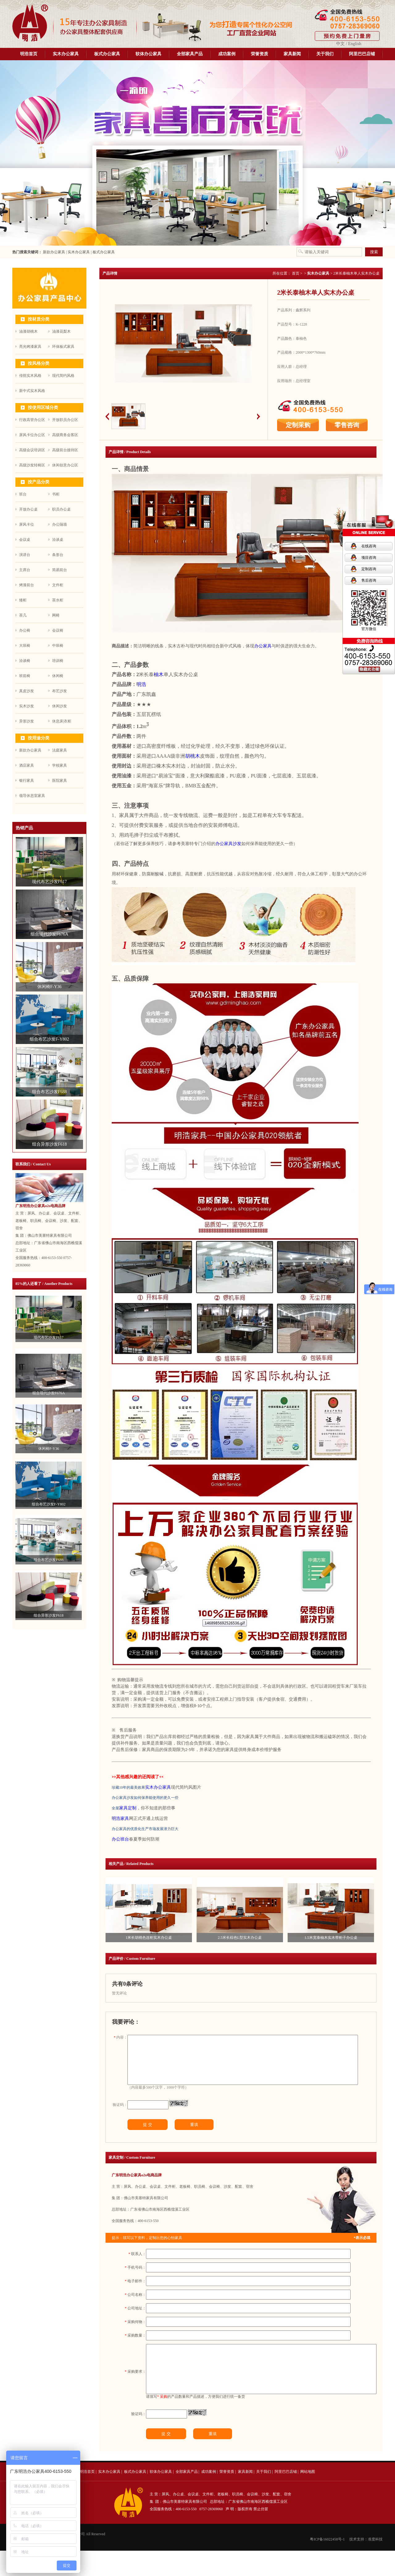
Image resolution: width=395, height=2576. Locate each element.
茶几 (23, 615)
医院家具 (59, 780)
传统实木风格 (30, 375)
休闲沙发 (59, 706)
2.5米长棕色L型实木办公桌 (240, 1937)
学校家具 (59, 765)
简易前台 (59, 570)
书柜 (56, 494)
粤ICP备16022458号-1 (327, 2564)
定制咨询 (368, 569)
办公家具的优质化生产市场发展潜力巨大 (145, 1829)
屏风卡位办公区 (32, 435)
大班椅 (24, 645)
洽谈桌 (57, 539)
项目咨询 (368, 557)
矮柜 (23, 600)
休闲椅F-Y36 (48, 1448)
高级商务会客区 (65, 435)
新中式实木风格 (32, 391)
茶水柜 (57, 600)
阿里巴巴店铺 (362, 54)
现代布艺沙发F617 (49, 1337)
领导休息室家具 (32, 795)
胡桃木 (192, 756)
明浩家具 (120, 1818)
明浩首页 (28, 54)
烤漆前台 (26, 585)
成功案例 (226, 54)
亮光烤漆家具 (30, 346)
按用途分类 (38, 738)
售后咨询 (368, 580)
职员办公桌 (61, 509)
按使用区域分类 (43, 407)
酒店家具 (26, 765)
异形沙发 (26, 721)
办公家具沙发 (228, 843)
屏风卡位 (26, 524)
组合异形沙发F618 (49, 1615)
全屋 (115, 1808)
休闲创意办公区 (65, 465)
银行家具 (26, 780)
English (354, 43)
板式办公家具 (107, 54)
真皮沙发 (26, 691)
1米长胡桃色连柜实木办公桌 (149, 1937)
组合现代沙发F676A (48, 1393)
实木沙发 (26, 706)
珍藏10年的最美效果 (128, 1787)
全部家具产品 (190, 54)
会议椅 (57, 630)
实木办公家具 (66, 54)
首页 (295, 273)
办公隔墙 (59, 524)
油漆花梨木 (61, 331)
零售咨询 (347, 425)
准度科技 (375, 2564)
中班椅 (57, 645)
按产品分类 (38, 482)
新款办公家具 (53, 252)
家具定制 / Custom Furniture (132, 2168)
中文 (340, 43)
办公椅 (24, 630)
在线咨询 (368, 546)
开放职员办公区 (65, 420)
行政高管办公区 (32, 420)
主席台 (24, 570)
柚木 (159, 674)
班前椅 (24, 676)
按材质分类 (38, 319)
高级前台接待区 (65, 450)
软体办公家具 (148, 54)
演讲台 (24, 555)
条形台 (57, 555)
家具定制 (127, 1808)
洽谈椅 (24, 661)
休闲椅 (57, 676)
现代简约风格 (63, 375)
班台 (23, 494)
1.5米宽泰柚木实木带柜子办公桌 (331, 1937)
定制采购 (298, 425)
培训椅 (57, 661)
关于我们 (325, 54)
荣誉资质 (259, 54)
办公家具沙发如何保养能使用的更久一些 (145, 1797)
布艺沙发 (59, 691)
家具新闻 (292, 54)
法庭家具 (59, 750)
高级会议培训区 (32, 450)
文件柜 (57, 585)
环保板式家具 (63, 346)
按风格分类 (38, 363)
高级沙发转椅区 (32, 465)
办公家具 (263, 646)
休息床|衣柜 (61, 721)
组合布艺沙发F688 (49, 1560)
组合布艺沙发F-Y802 (48, 1504)
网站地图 (307, 2497)
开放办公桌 (28, 509)
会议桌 (24, 539)
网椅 (56, 615)
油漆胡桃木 (28, 331)
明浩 (141, 684)
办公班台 (120, 1839)
